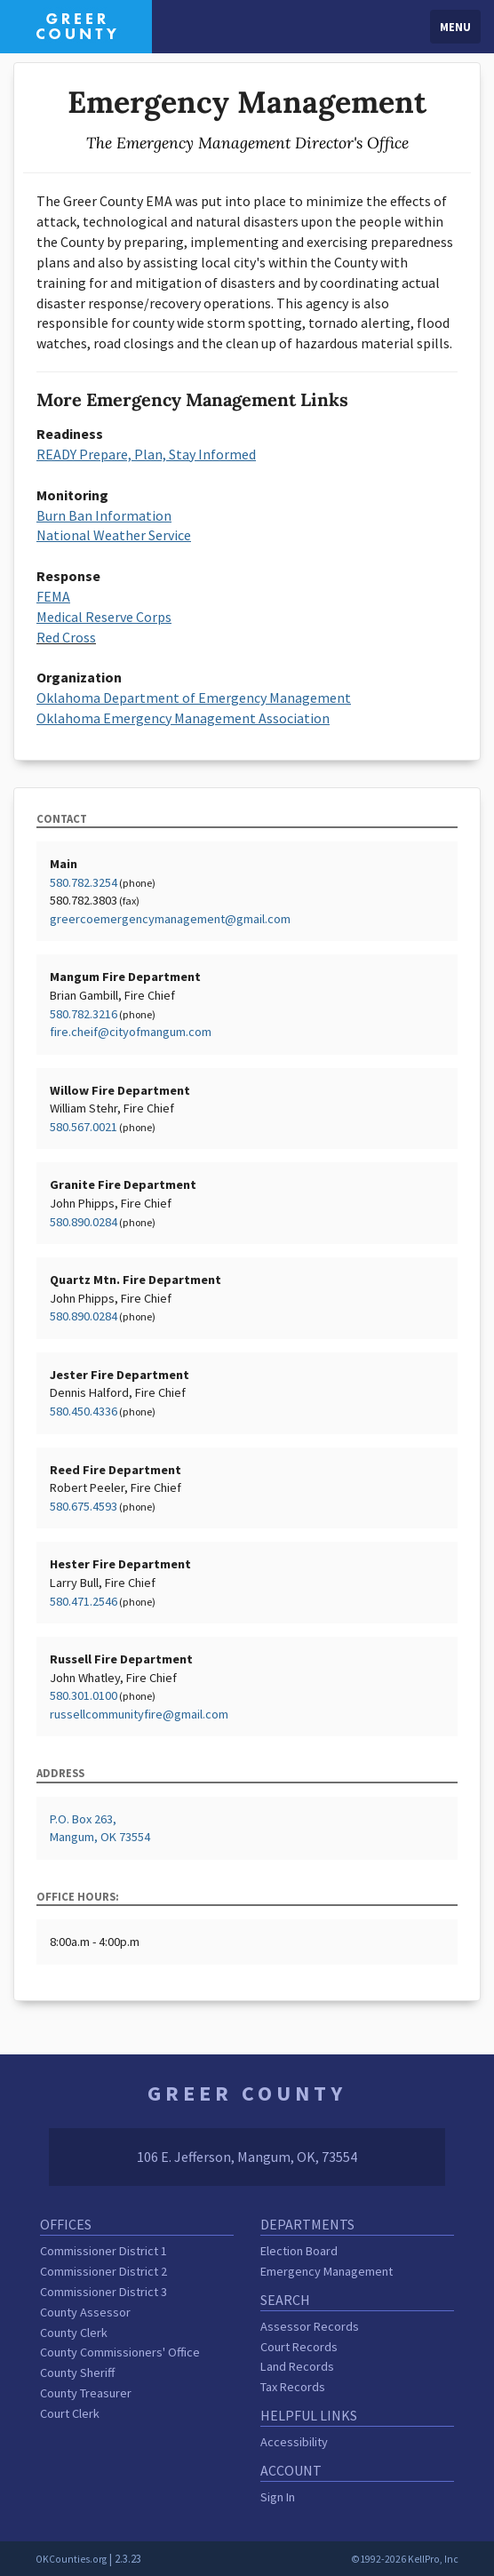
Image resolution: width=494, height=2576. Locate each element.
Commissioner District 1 (103, 2251)
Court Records (299, 2347)
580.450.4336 (83, 1411)
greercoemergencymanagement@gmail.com (170, 919)
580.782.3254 (83, 882)
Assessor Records (309, 2326)
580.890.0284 (83, 1222)
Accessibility (294, 2442)
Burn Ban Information (103, 515)
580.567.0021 (83, 1127)
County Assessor (85, 2312)
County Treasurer (85, 2393)
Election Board (299, 2251)
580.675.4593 (83, 1506)
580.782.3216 (83, 1014)
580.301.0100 (83, 1695)
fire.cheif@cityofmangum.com (130, 1032)
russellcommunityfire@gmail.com (139, 1714)
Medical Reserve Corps (103, 617)
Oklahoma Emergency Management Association (183, 718)
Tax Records (292, 2387)
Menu (455, 27)
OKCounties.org (71, 2559)
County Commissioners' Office (120, 2352)
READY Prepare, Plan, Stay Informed (146, 454)
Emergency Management (326, 2271)
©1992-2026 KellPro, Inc (404, 2559)
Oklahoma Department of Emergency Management (193, 697)
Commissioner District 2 (103, 2271)
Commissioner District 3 (103, 2292)
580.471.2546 (83, 1601)
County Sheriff (77, 2373)
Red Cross (66, 637)
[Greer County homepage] (76, 25)
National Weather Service (113, 535)
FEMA (53, 596)
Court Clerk (70, 2413)
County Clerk (74, 2333)
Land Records (297, 2366)
